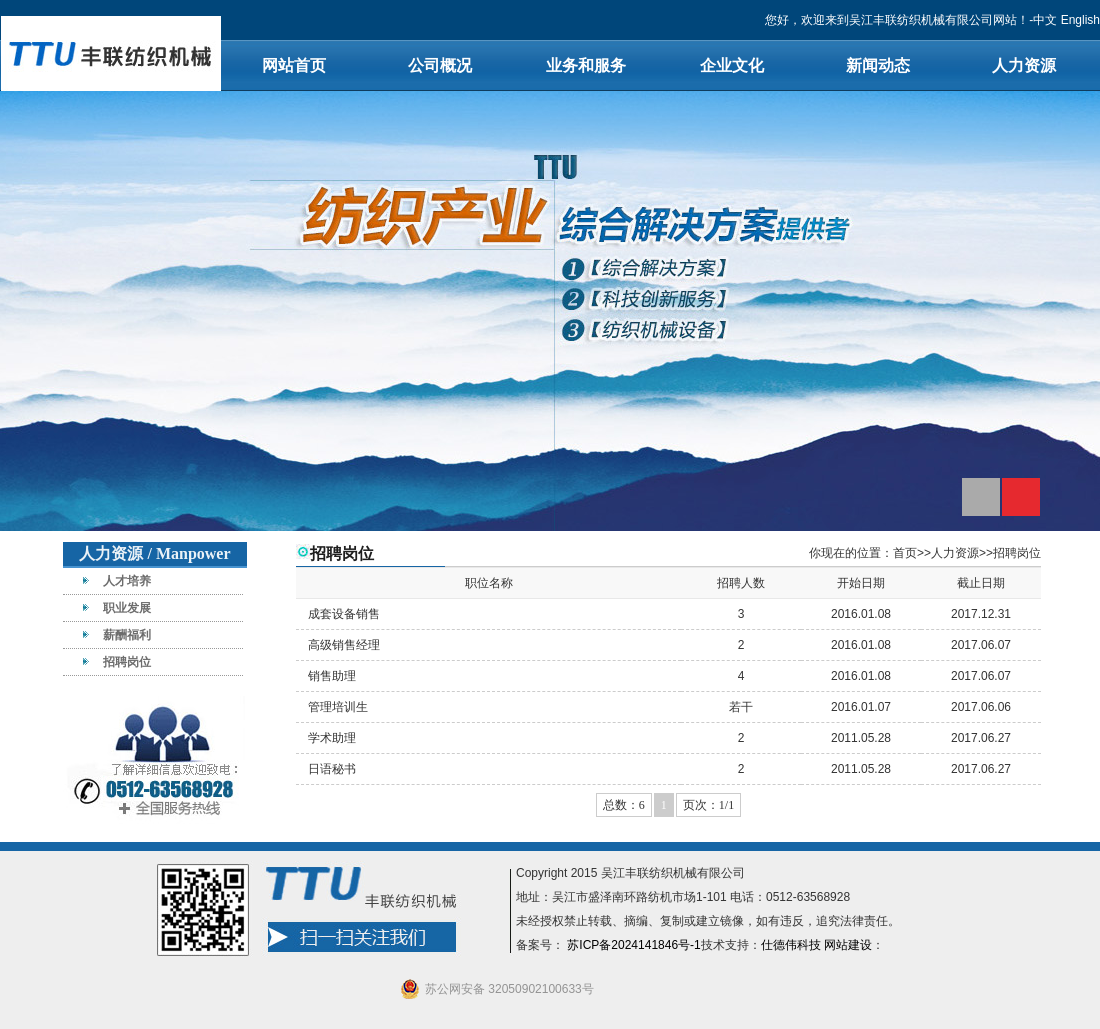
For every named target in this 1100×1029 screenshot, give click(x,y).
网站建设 (848, 945)
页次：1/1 (708, 805)
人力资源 (1024, 65)
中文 (1045, 20)
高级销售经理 (344, 645)
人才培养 (127, 581)
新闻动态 (878, 65)
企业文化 (732, 65)
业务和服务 (586, 65)
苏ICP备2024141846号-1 (633, 945)
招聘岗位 (127, 662)
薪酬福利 (127, 635)
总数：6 (624, 805)
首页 (905, 553)
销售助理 (332, 676)
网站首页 (294, 65)
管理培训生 (338, 707)
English (1080, 20)
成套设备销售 (344, 614)
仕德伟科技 (791, 945)
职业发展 (127, 608)
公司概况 (440, 65)
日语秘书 (332, 769)
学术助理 (332, 738)
